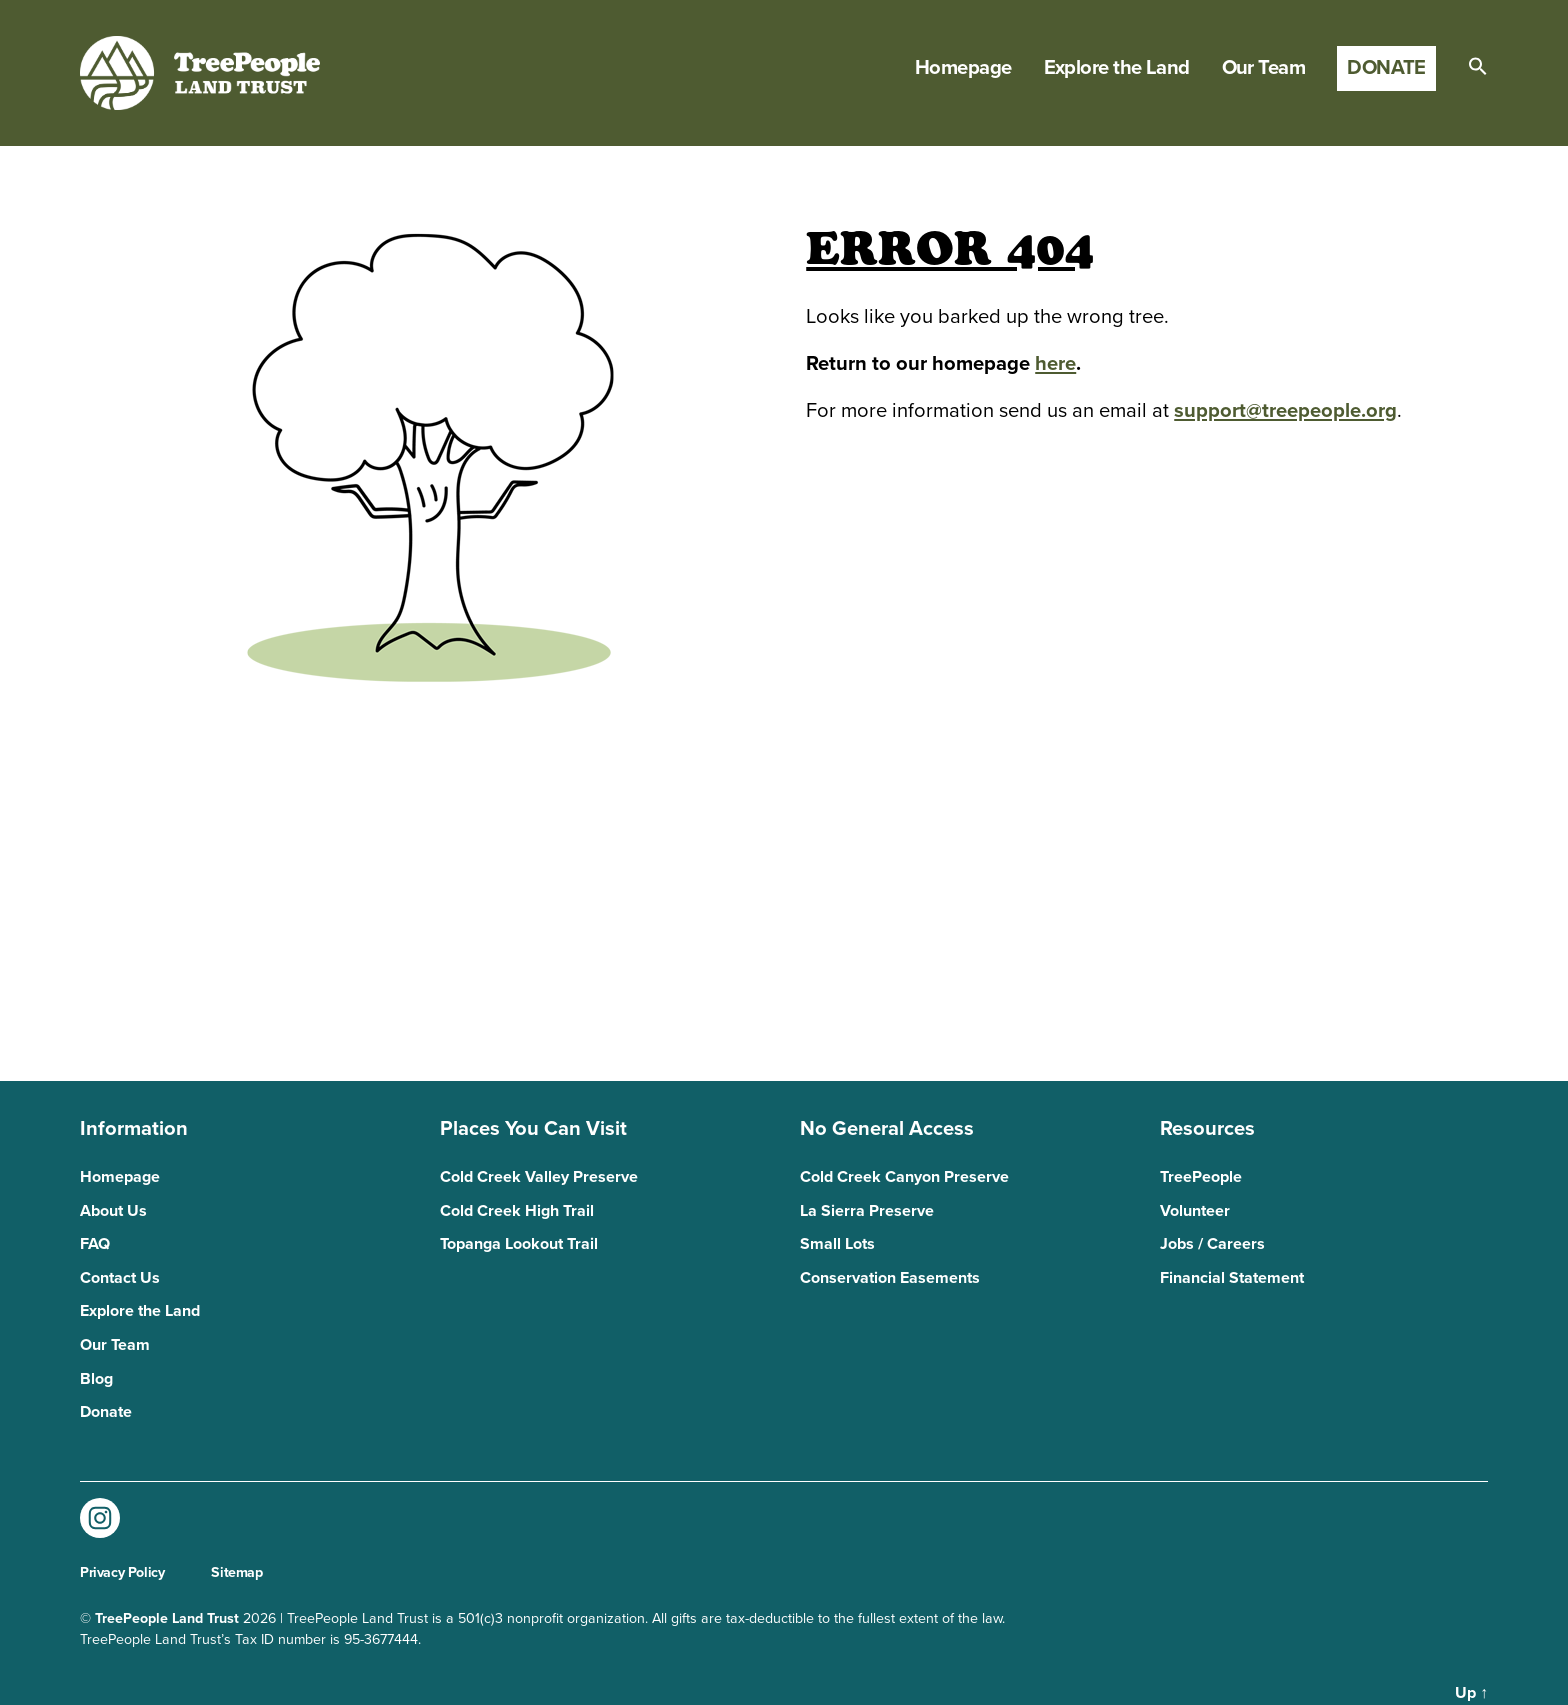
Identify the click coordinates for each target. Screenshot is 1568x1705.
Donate (1386, 67)
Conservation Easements (890, 1278)
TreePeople (1201, 1177)
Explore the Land (1117, 68)
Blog (96, 1379)
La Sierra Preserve (867, 1211)
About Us (113, 1211)
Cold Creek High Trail (517, 1211)
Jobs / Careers (1212, 1244)
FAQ (95, 1244)
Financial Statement (1232, 1278)
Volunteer (1195, 1211)
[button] (1478, 66)
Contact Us (120, 1278)
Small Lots (837, 1244)
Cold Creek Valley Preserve (539, 1177)
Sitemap (236, 1572)
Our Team (1264, 68)
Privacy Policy (122, 1572)
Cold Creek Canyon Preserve (904, 1177)
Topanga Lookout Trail (519, 1244)
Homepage (963, 68)
